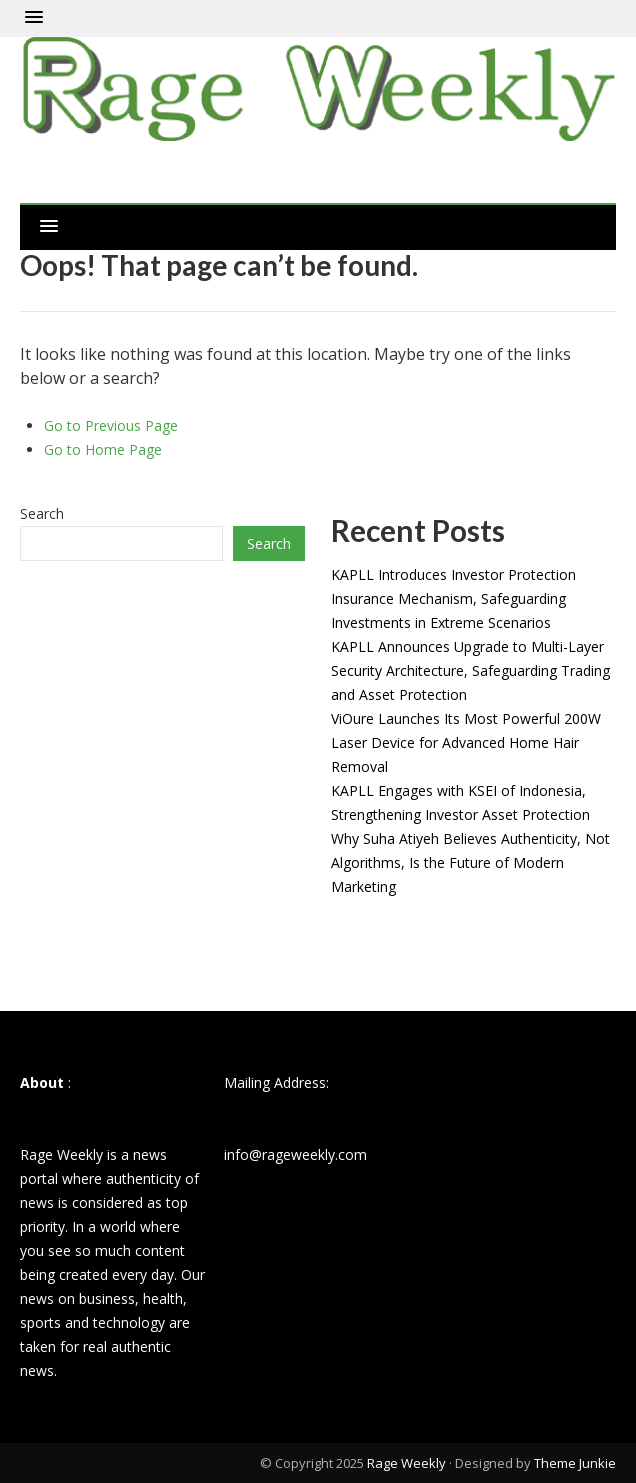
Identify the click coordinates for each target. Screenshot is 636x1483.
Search (42, 513)
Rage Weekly (406, 1463)
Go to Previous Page (111, 425)
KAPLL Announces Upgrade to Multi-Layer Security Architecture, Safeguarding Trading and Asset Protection (470, 670)
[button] (34, 18)
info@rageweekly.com (295, 1154)
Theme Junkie (575, 1463)
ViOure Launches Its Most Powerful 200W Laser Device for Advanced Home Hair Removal (466, 742)
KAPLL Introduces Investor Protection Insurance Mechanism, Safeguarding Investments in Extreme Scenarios (453, 598)
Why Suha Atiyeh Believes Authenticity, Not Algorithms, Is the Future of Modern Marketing (470, 862)
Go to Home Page (103, 449)
